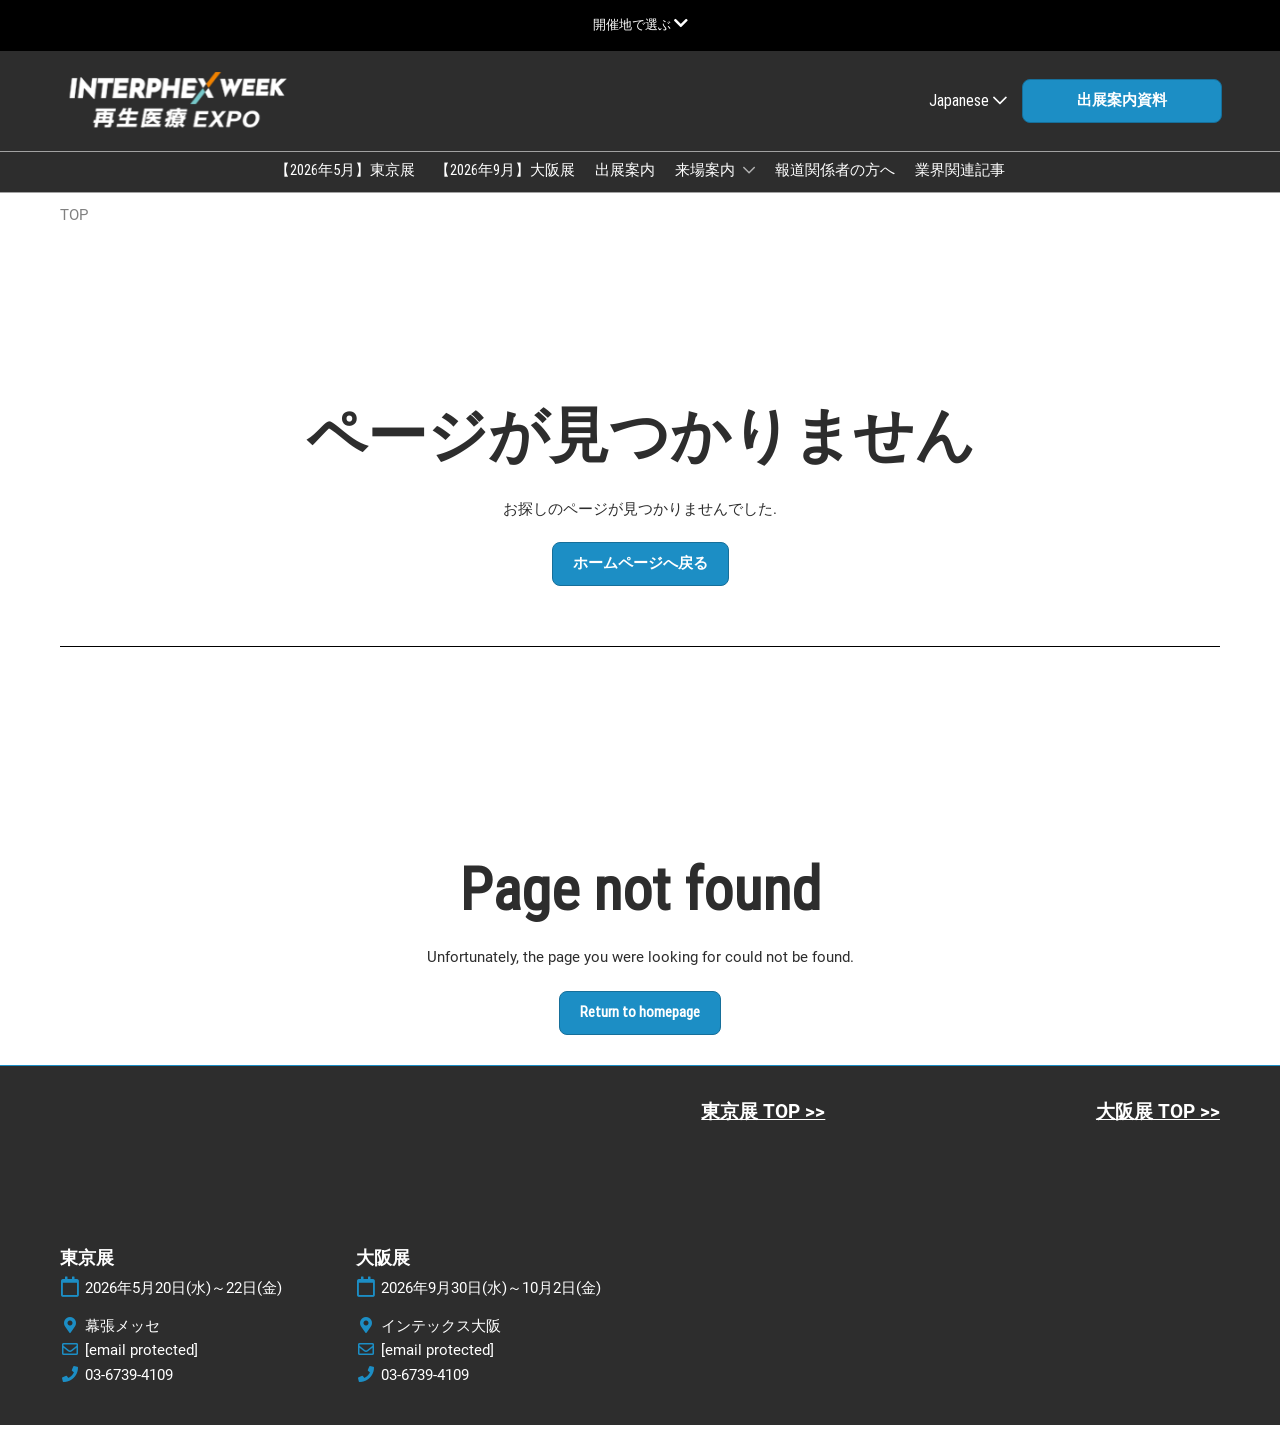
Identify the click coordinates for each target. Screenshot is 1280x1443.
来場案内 (706, 189)
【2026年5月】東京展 (345, 189)
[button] (1122, 120)
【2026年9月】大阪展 (505, 189)
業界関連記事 (960, 189)
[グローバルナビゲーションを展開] (640, 24)
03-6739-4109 (129, 1393)
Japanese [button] (968, 119)
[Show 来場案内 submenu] (749, 189)
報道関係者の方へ (835, 189)
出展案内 (625, 189)
